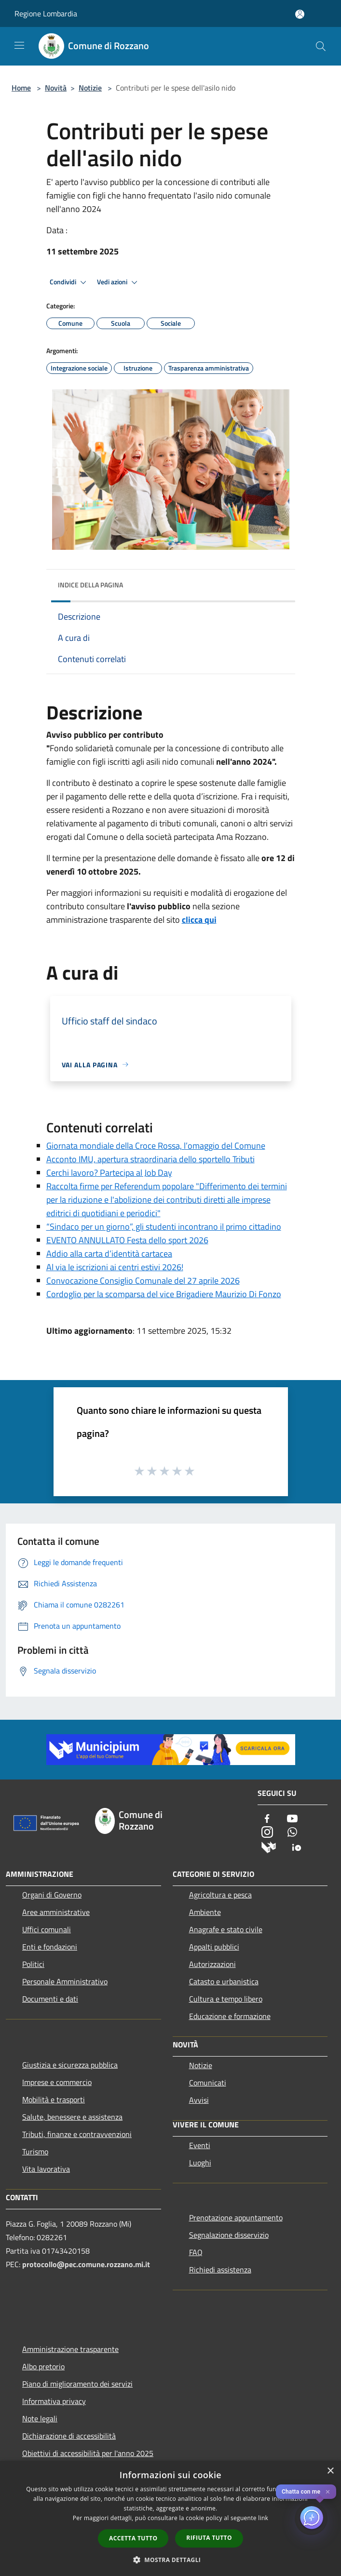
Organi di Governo (52, 1894)
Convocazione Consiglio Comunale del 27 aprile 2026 (143, 1280)
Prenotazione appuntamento (236, 2217)
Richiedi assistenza (220, 2269)
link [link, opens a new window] (263, 2518)
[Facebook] (267, 1819)
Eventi (199, 2145)
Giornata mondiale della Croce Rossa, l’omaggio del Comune (155, 1145)
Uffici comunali (46, 1929)
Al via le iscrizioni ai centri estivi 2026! (114, 1267)
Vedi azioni (118, 282)
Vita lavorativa (46, 2169)
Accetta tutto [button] (133, 2538)
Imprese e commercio (57, 2082)
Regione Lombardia (45, 13)
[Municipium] (269, 1846)
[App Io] (297, 1846)
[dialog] (170, 2518)
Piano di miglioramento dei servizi (77, 2384)
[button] (170, 2559)
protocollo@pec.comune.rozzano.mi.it (86, 2264)
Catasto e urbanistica (224, 1981)
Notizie (90, 87)
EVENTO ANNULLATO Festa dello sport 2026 (127, 1240)
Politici (33, 1964)
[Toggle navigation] (19, 45)
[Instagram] (267, 1832)
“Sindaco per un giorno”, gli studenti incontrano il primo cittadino (163, 1226)
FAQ (196, 2252)
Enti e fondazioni (49, 1946)
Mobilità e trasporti (53, 2099)
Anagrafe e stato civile (225, 1929)
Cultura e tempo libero (225, 1999)
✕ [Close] (327, 2492)
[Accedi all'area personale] (299, 14)
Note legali (39, 2418)
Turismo (35, 2151)
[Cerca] (321, 46)
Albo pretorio (43, 2366)
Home (21, 87)
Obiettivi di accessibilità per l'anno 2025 (87, 2453)
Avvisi (199, 2100)
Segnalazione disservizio (229, 2235)
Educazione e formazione (230, 2016)
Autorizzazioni (212, 1964)
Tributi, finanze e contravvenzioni (77, 2134)
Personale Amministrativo (65, 1981)
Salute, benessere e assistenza (72, 2117)
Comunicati (207, 2082)
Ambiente (205, 1912)
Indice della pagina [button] (90, 585)
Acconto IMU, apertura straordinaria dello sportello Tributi (150, 1159)
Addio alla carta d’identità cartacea (109, 1253)
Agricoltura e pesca (220, 1894)
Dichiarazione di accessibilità (69, 2436)
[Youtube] (292, 1819)
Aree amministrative (56, 1912)
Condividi (69, 282)
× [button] (330, 2471)
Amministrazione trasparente (70, 2349)
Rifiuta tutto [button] (209, 2538)
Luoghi (200, 2162)
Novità (56, 87)
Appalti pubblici (214, 1946)
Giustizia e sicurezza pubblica (70, 2065)
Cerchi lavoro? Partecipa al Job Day (109, 1172)
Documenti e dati (50, 1999)
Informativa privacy (54, 2401)
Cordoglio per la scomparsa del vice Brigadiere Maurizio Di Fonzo (163, 1294)
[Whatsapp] (292, 1832)
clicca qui (199, 919)
